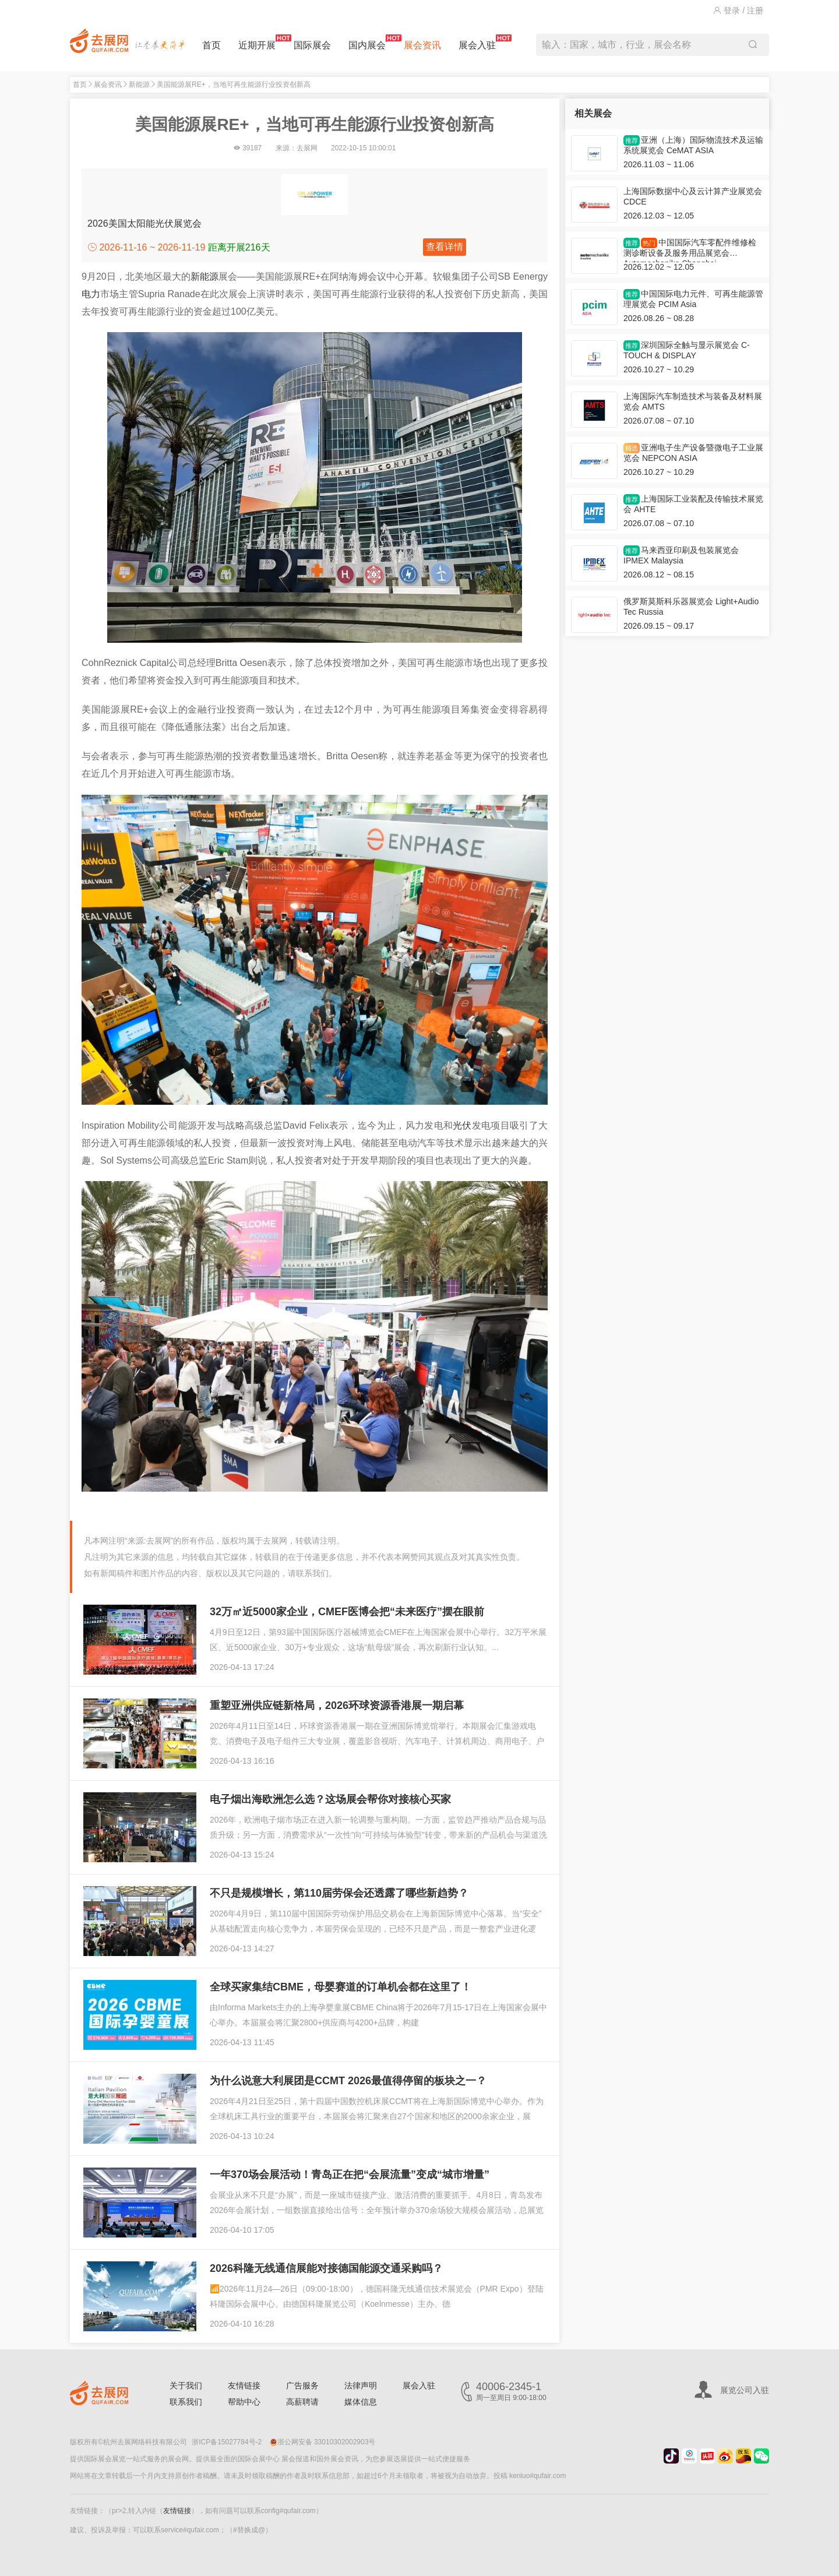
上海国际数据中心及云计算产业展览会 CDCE (692, 196)
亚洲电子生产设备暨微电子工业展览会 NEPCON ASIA (693, 453)
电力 (91, 294)
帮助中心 (244, 2401)
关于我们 (186, 2385)
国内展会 (367, 42)
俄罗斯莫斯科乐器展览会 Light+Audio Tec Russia (691, 606)
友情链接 (244, 2385)
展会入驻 (477, 42)
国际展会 (312, 45)
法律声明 (360, 2385)
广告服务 (302, 2385)
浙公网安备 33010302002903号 (323, 2442)
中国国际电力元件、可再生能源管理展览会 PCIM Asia (693, 299)
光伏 (462, 1125)
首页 (211, 45)
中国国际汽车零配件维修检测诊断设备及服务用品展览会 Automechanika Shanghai (689, 250)
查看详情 (444, 247)
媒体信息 (360, 2401)
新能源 (139, 84)
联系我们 (186, 2401)
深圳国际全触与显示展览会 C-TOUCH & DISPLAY (686, 350)
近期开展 (257, 42)
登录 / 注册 (738, 10)
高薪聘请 (302, 2401)
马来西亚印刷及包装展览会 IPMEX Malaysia (681, 555)
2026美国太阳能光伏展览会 (144, 223)
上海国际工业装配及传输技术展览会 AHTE (693, 504)
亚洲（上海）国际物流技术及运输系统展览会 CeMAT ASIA (693, 145)
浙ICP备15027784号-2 (227, 2442)
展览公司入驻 (744, 2390)
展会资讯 (422, 45)
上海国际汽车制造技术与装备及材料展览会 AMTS (692, 401)
